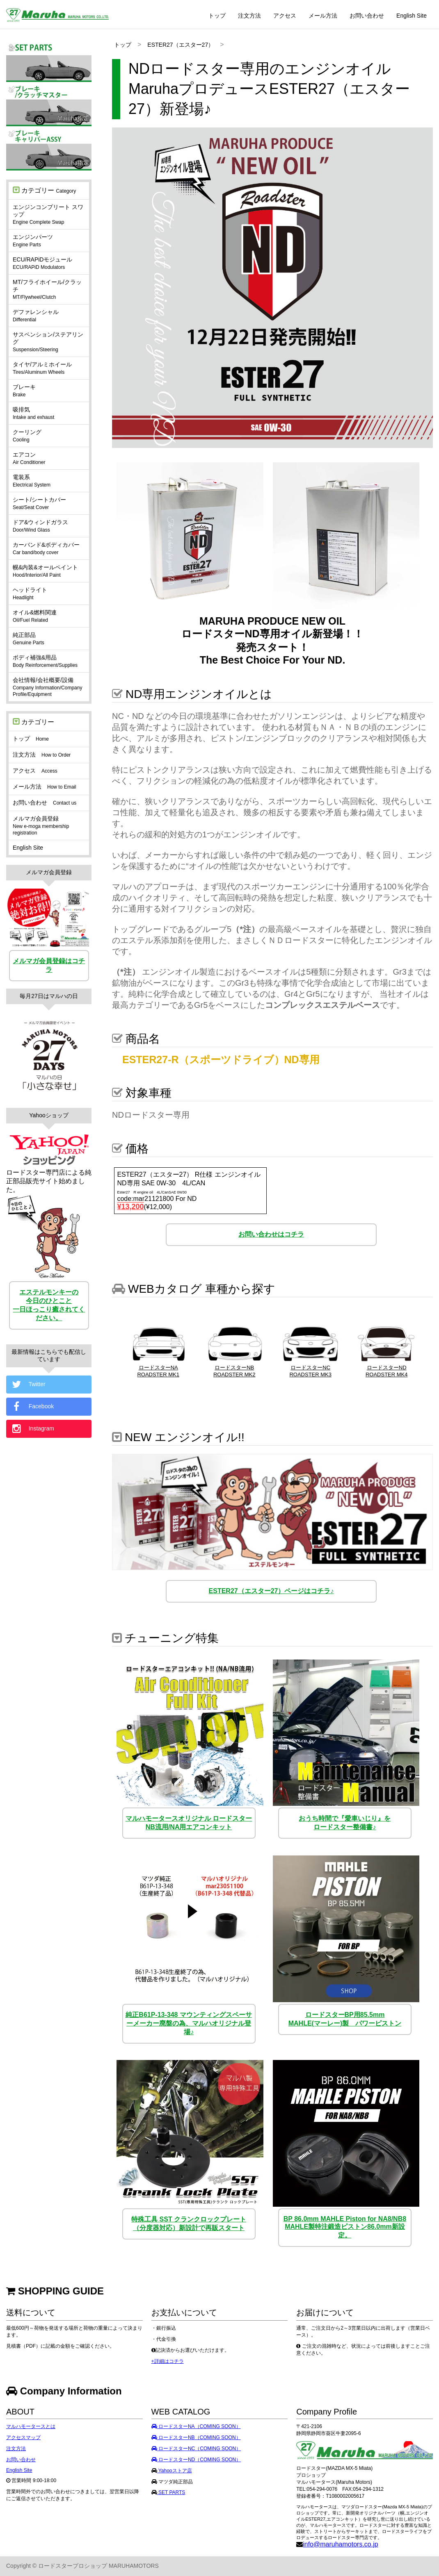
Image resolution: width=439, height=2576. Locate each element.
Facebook (32, 1407)
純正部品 (28, 639)
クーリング (27, 436)
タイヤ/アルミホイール (42, 368)
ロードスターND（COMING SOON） (196, 2459)
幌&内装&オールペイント (45, 571)
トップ (217, 15)
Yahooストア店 (174, 2471)
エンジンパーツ (33, 241)
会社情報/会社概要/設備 (47, 687)
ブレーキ (24, 391)
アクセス (284, 15)
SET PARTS (171, 2492)
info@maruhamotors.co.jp (340, 2544)
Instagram (32, 1429)
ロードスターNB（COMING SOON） (196, 2437)
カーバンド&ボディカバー (46, 548)
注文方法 (249, 15)
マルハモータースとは (30, 2426)
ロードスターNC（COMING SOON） (196, 2448)
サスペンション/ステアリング (48, 341)
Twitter (28, 1384)
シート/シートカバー (39, 503)
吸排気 (33, 413)
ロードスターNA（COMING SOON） (196, 2426)
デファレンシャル (36, 316)
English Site (411, 15)
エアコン (29, 458)
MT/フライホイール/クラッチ (47, 289)
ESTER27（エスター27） (180, 44)
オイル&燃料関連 (35, 616)
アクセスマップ (23, 2437)
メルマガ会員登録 (41, 825)
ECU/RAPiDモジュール (42, 263)
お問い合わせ (367, 15)
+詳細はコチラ (167, 2361)
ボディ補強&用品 (45, 661)
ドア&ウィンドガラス (40, 526)
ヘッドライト (30, 593)
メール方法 (323, 15)
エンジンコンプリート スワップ (48, 214)
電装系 (31, 481)
